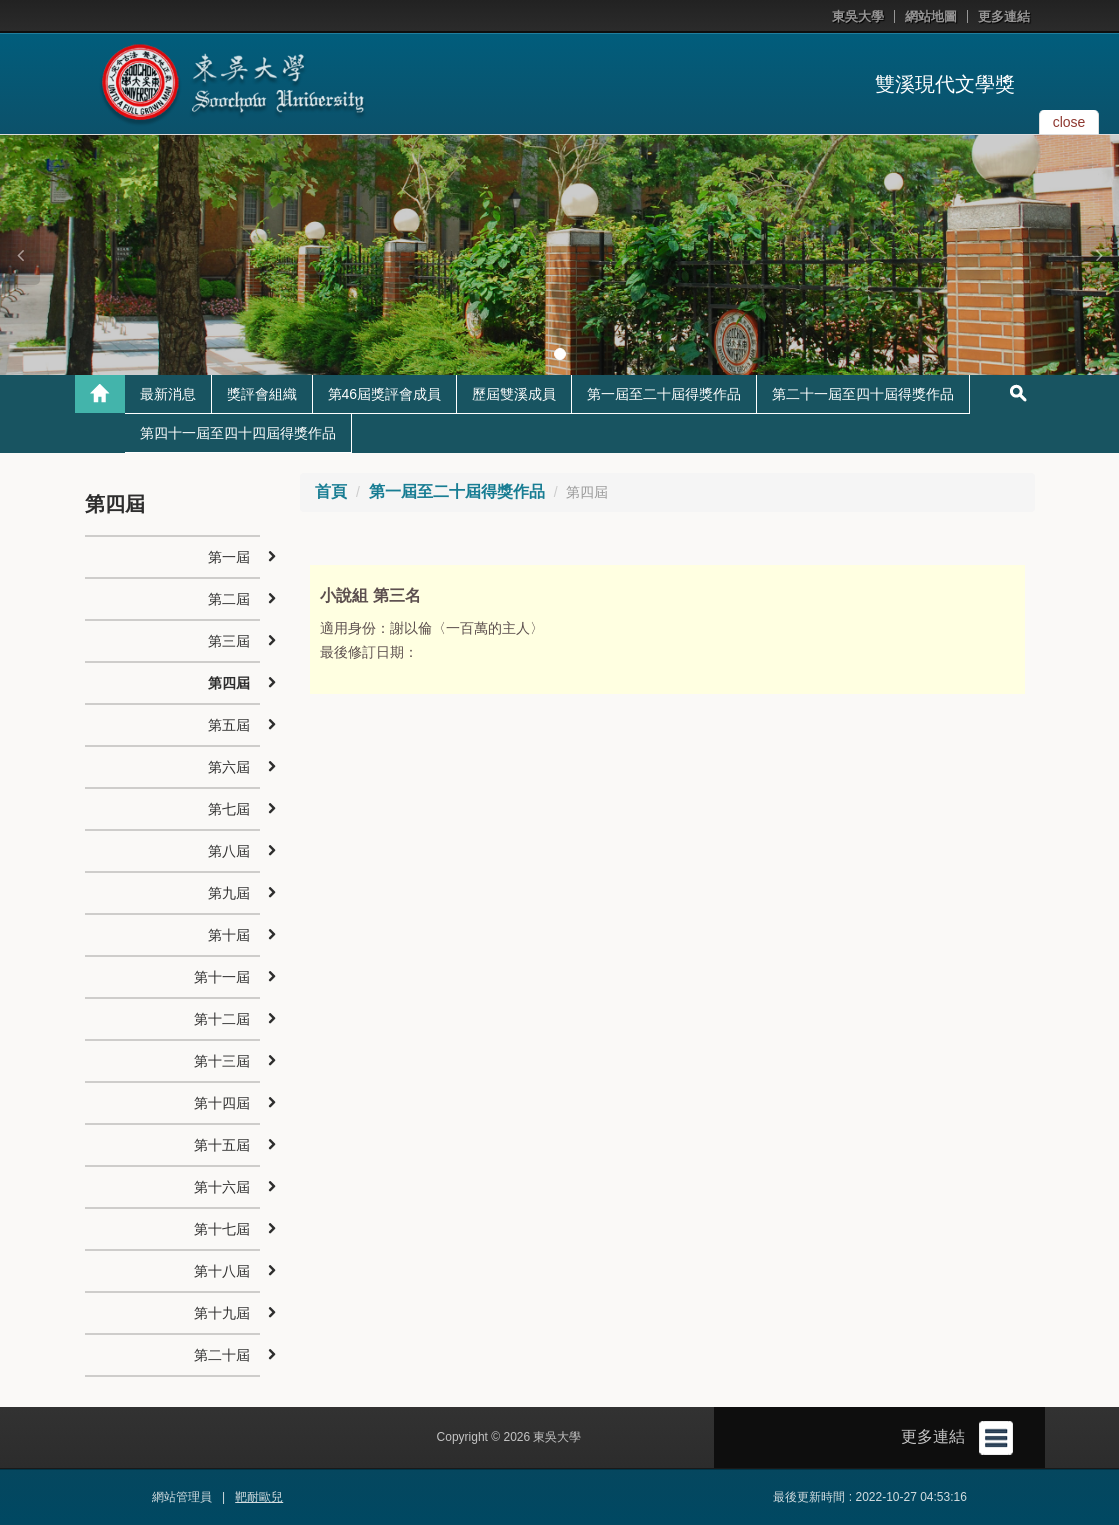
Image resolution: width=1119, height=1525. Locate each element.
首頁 (331, 491)
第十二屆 (222, 1019)
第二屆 (229, 599)
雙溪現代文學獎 (945, 84)
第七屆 (229, 809)
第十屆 (229, 935)
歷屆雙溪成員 (514, 394)
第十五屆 (222, 1145)
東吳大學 (858, 16)
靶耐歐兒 (259, 1497)
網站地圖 (931, 16)
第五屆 (229, 725)
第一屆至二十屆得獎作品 (664, 394)
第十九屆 (222, 1313)
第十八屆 (222, 1271)
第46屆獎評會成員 (385, 394)
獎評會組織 (262, 394)
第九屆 (229, 893)
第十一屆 (222, 977)
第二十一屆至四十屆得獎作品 (863, 394)
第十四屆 (222, 1103)
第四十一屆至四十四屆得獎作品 (238, 433)
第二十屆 (222, 1355)
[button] (20, 255)
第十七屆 (222, 1229)
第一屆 (229, 557)
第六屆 (229, 767)
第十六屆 (222, 1187)
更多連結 (1004, 16)
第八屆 (229, 851)
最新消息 (168, 394)
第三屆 (229, 641)
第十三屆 (222, 1061)
